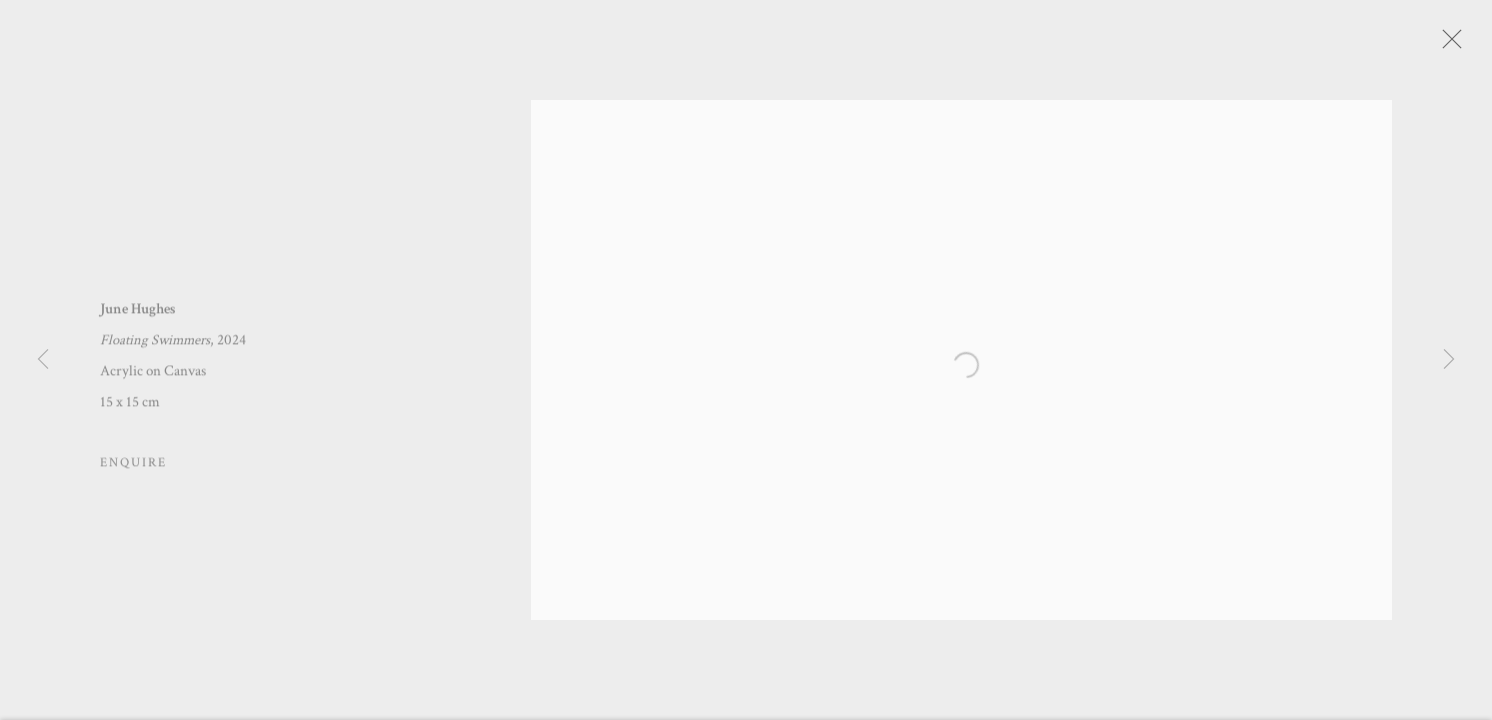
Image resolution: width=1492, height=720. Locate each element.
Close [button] (1461, 45)
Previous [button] (43, 360)
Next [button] (1449, 360)
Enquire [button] (133, 468)
